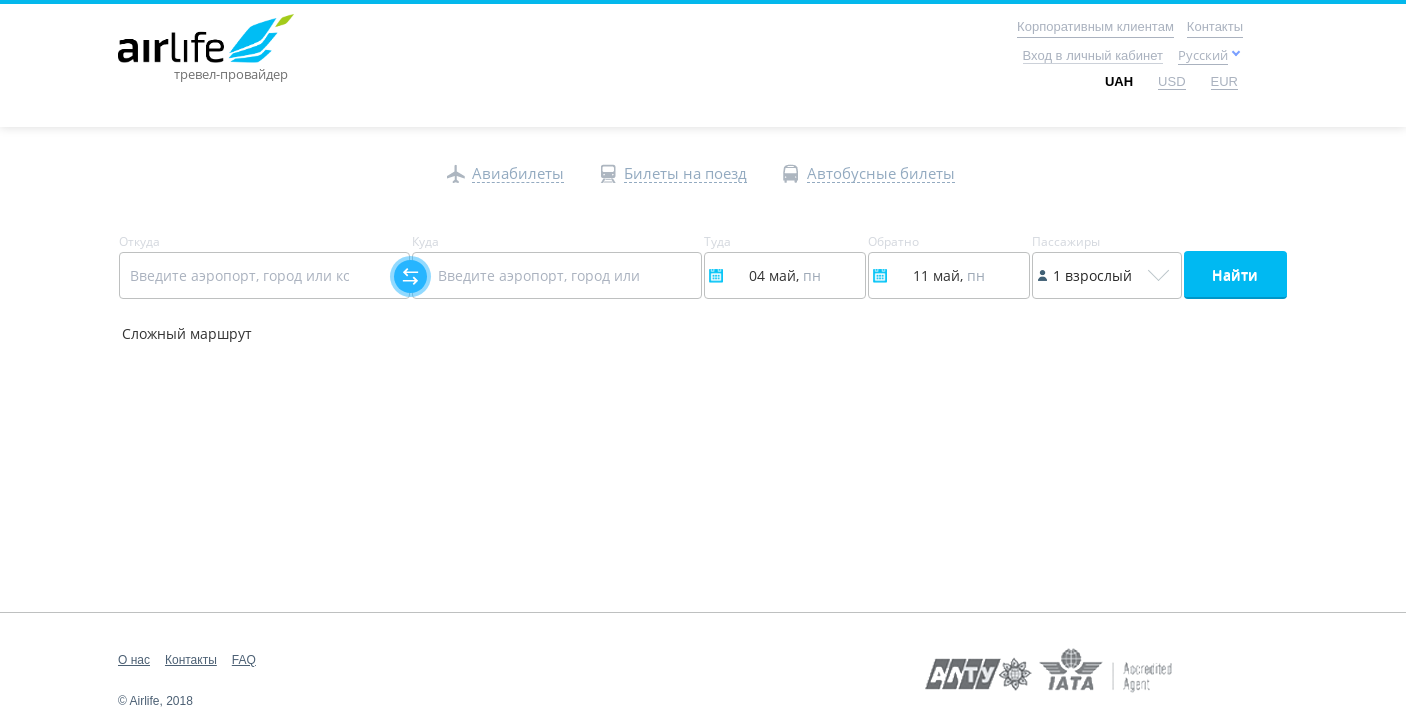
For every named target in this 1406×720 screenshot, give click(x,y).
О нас (134, 660)
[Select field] (264, 275)
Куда (425, 242)
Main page (162, 25)
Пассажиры (1066, 242)
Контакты (1215, 26)
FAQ (244, 660)
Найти (1235, 274)
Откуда (139, 242)
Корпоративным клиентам (1095, 26)
